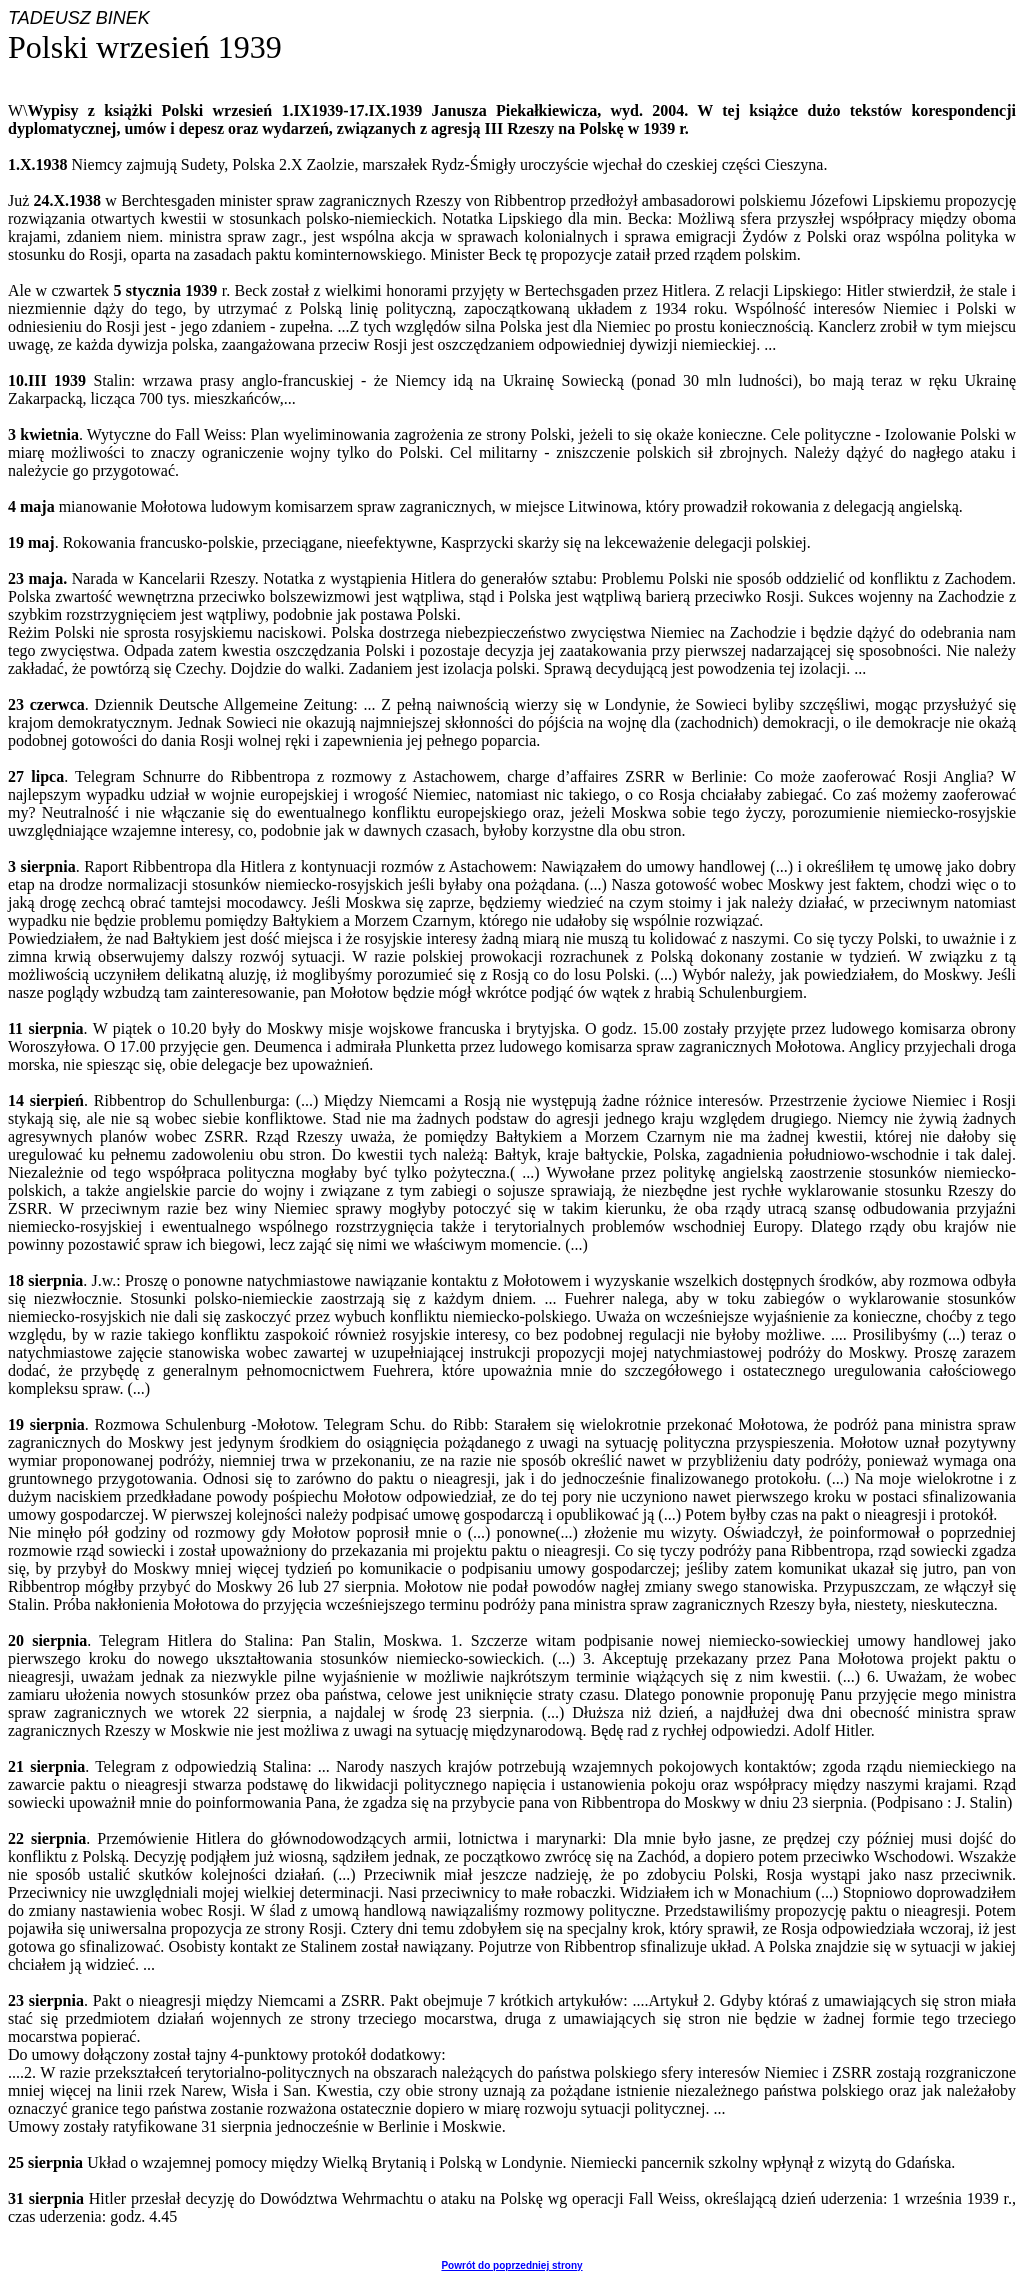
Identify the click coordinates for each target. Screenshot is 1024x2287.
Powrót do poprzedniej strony (511, 2265)
